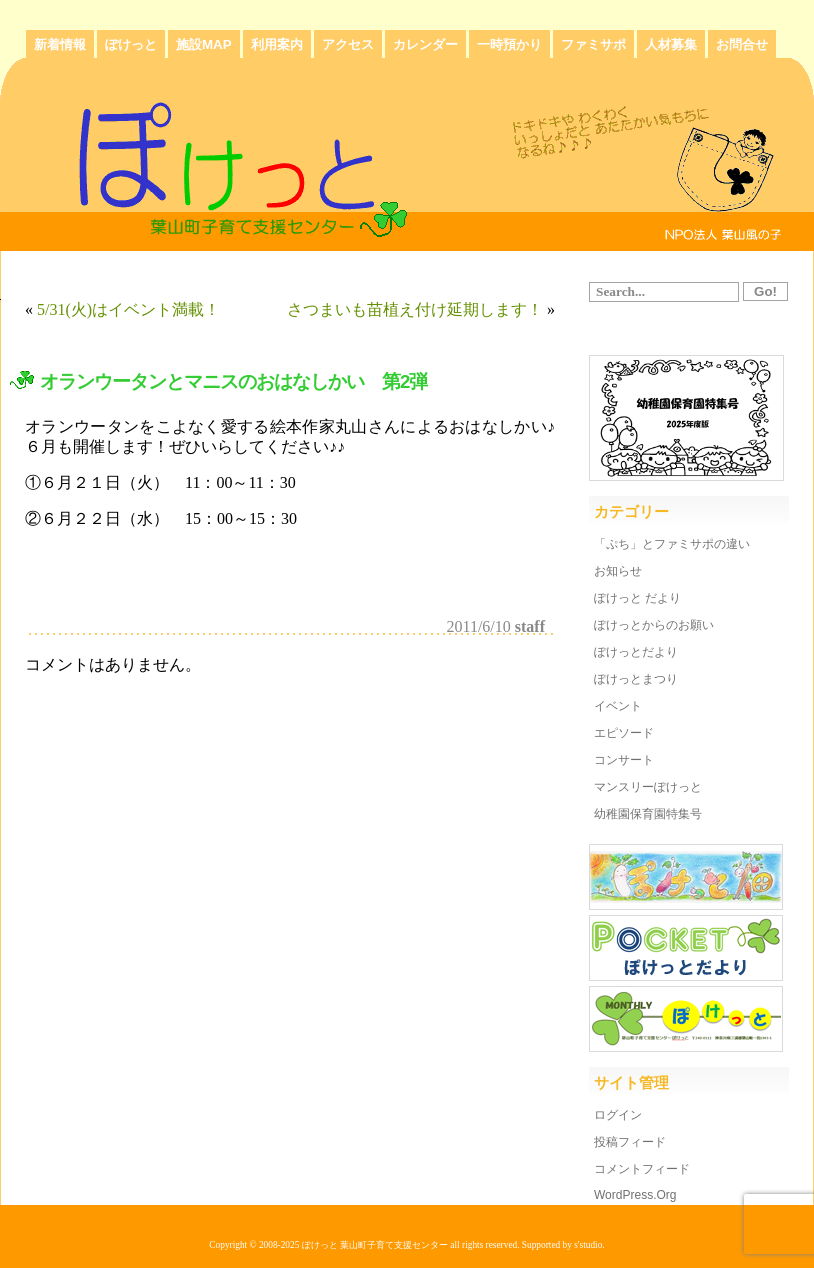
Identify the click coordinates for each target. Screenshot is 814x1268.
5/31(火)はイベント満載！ (128, 309)
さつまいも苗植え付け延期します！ (415, 309)
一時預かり (509, 44)
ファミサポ (593, 44)
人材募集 (671, 44)
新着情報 (60, 44)
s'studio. (589, 1245)
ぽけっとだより (636, 652)
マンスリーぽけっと (648, 787)
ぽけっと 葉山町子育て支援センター (375, 1245)
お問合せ (742, 44)
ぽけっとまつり (636, 679)
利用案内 (277, 44)
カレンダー (425, 44)
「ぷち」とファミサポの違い (672, 544)
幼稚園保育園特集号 (648, 814)
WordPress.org (635, 1195)
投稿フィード (630, 1142)
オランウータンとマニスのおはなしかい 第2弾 (233, 381)
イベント (618, 706)
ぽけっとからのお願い (654, 625)
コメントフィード (642, 1169)
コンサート (624, 760)
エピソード (624, 733)
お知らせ (618, 571)
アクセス (348, 44)
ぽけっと (131, 44)
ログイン (618, 1115)
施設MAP (204, 44)
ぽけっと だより (637, 598)
